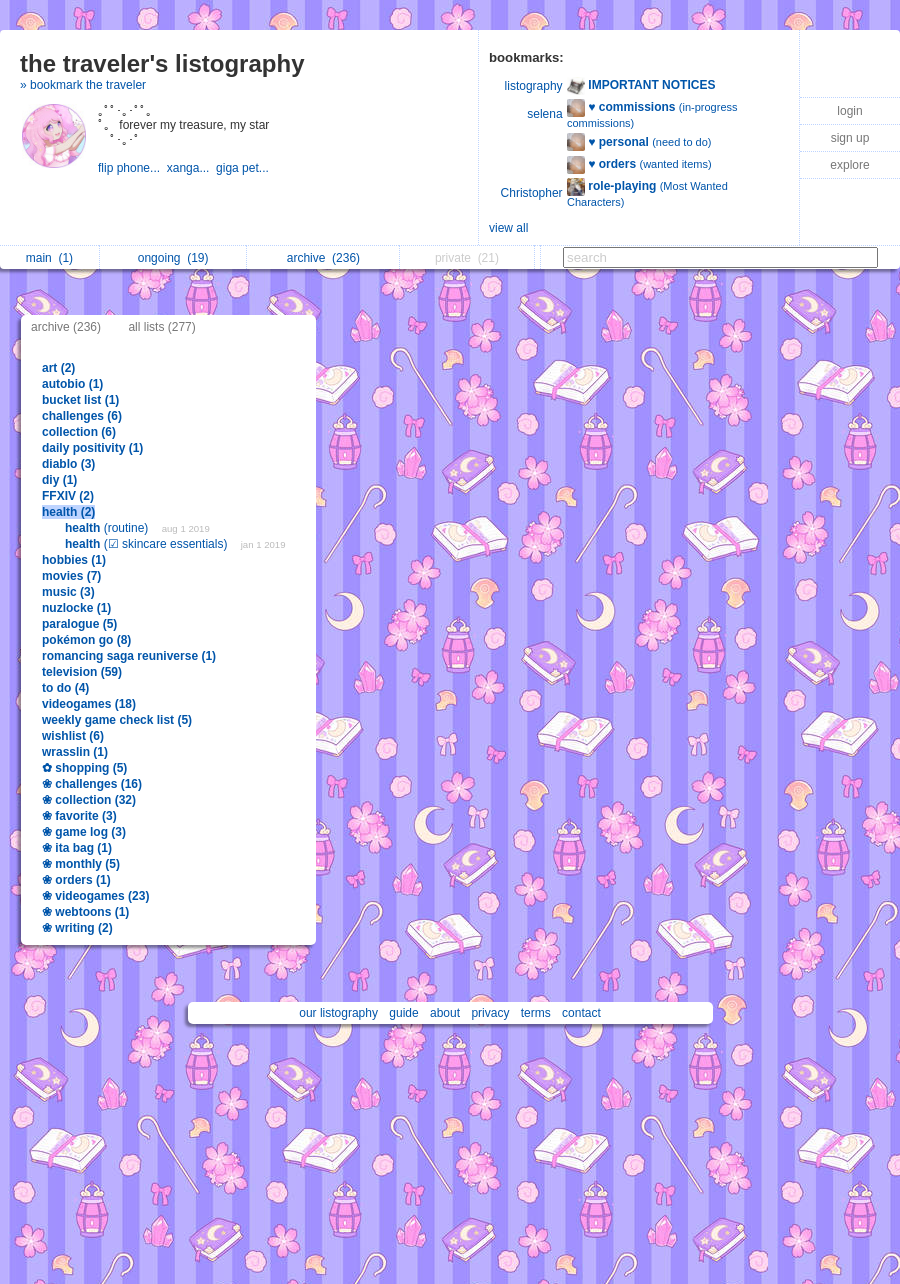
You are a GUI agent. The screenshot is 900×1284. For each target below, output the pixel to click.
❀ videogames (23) (95, 896)
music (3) (68, 592)
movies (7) (71, 576)
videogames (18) (89, 704)
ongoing (173, 258)
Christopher (532, 193)
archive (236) (66, 327)
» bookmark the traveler (83, 85)
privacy (490, 1013)
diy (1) (59, 480)
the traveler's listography (162, 63)
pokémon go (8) (86, 640)
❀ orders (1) (76, 880)
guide (403, 1013)
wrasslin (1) (75, 752)
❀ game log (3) (84, 832)
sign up (850, 138)
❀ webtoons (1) (85, 912)
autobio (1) (72, 384)
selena (544, 114)
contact (581, 1013)
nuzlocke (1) (76, 608)
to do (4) (65, 688)
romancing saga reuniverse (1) (129, 656)
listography (534, 86)
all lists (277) (161, 327)
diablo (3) (68, 464)
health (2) (68, 512)
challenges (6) (82, 416)
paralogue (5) (79, 624)
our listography (338, 1013)
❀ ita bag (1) (77, 848)
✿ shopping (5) (84, 768)
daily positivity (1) (92, 448)
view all (508, 228)
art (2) (58, 368)
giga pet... (244, 168)
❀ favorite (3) (79, 816)
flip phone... (132, 168)
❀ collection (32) (89, 800)
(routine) (108, 528)
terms (536, 1013)
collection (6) (79, 432)
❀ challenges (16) (92, 784)
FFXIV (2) (68, 496)
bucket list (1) (80, 400)
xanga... (191, 168)
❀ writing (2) (77, 928)
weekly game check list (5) (117, 720)
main (49, 258)
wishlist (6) (73, 736)
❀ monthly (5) (81, 864)
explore (849, 165)
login (849, 111)
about (445, 1013)
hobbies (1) (74, 560)
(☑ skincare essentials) (148, 544)
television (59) (82, 672)
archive (323, 258)
